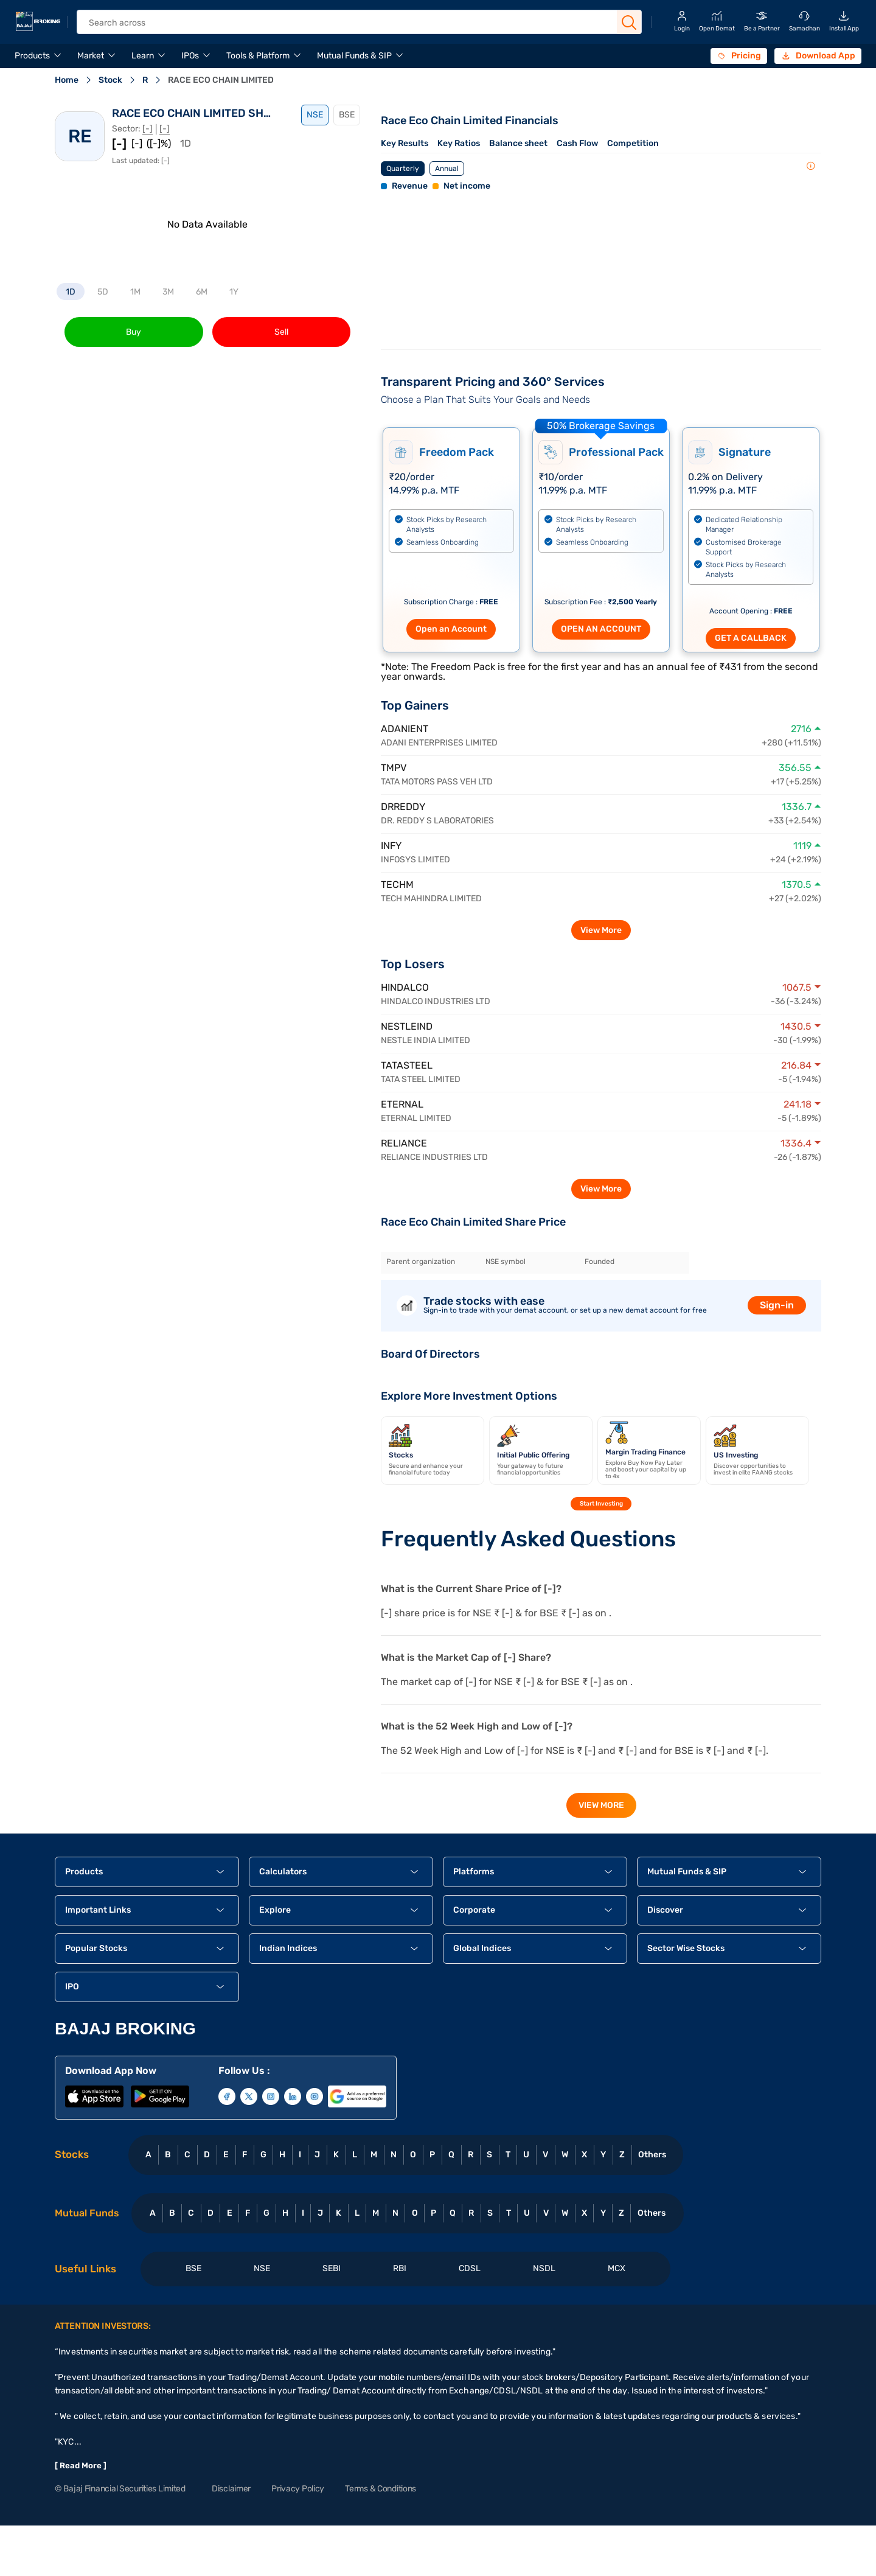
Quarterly (402, 168)
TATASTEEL (407, 1065)
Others (652, 2154)
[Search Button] (629, 22)
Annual (447, 168)
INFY (391, 845)
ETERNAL (402, 1104)
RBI (399, 2268)
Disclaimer (231, 2489)
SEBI (331, 2268)
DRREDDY (403, 806)
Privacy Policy (297, 2489)
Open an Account (451, 629)
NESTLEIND (407, 1026)
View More (601, 930)
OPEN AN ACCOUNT (601, 629)
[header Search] (349, 22)
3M (168, 292)
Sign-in (777, 1305)
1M (135, 292)
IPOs (190, 56)
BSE (347, 115)
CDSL (470, 2268)
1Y (233, 292)
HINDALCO (405, 987)
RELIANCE (404, 1143)
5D (102, 292)
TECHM (397, 884)
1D (70, 292)
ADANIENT (404, 729)
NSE (315, 115)
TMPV (393, 767)
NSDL (544, 2268)
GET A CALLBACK (751, 638)
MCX (616, 2268)
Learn (142, 56)
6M (201, 292)
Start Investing (601, 1503)
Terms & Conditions (380, 2489)
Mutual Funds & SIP (354, 56)
